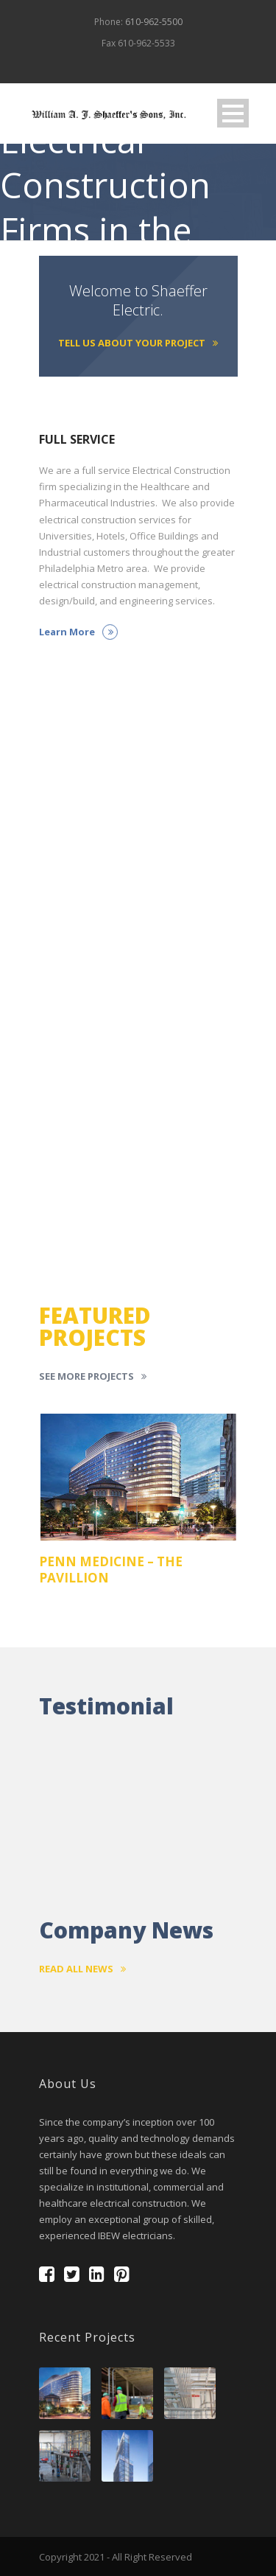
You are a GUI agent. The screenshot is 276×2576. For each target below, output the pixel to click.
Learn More (78, 631)
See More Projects (92, 1376)
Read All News (82, 1968)
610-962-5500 (154, 21)
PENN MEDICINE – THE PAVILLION (111, 1569)
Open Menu (233, 113)
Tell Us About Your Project (138, 342)
